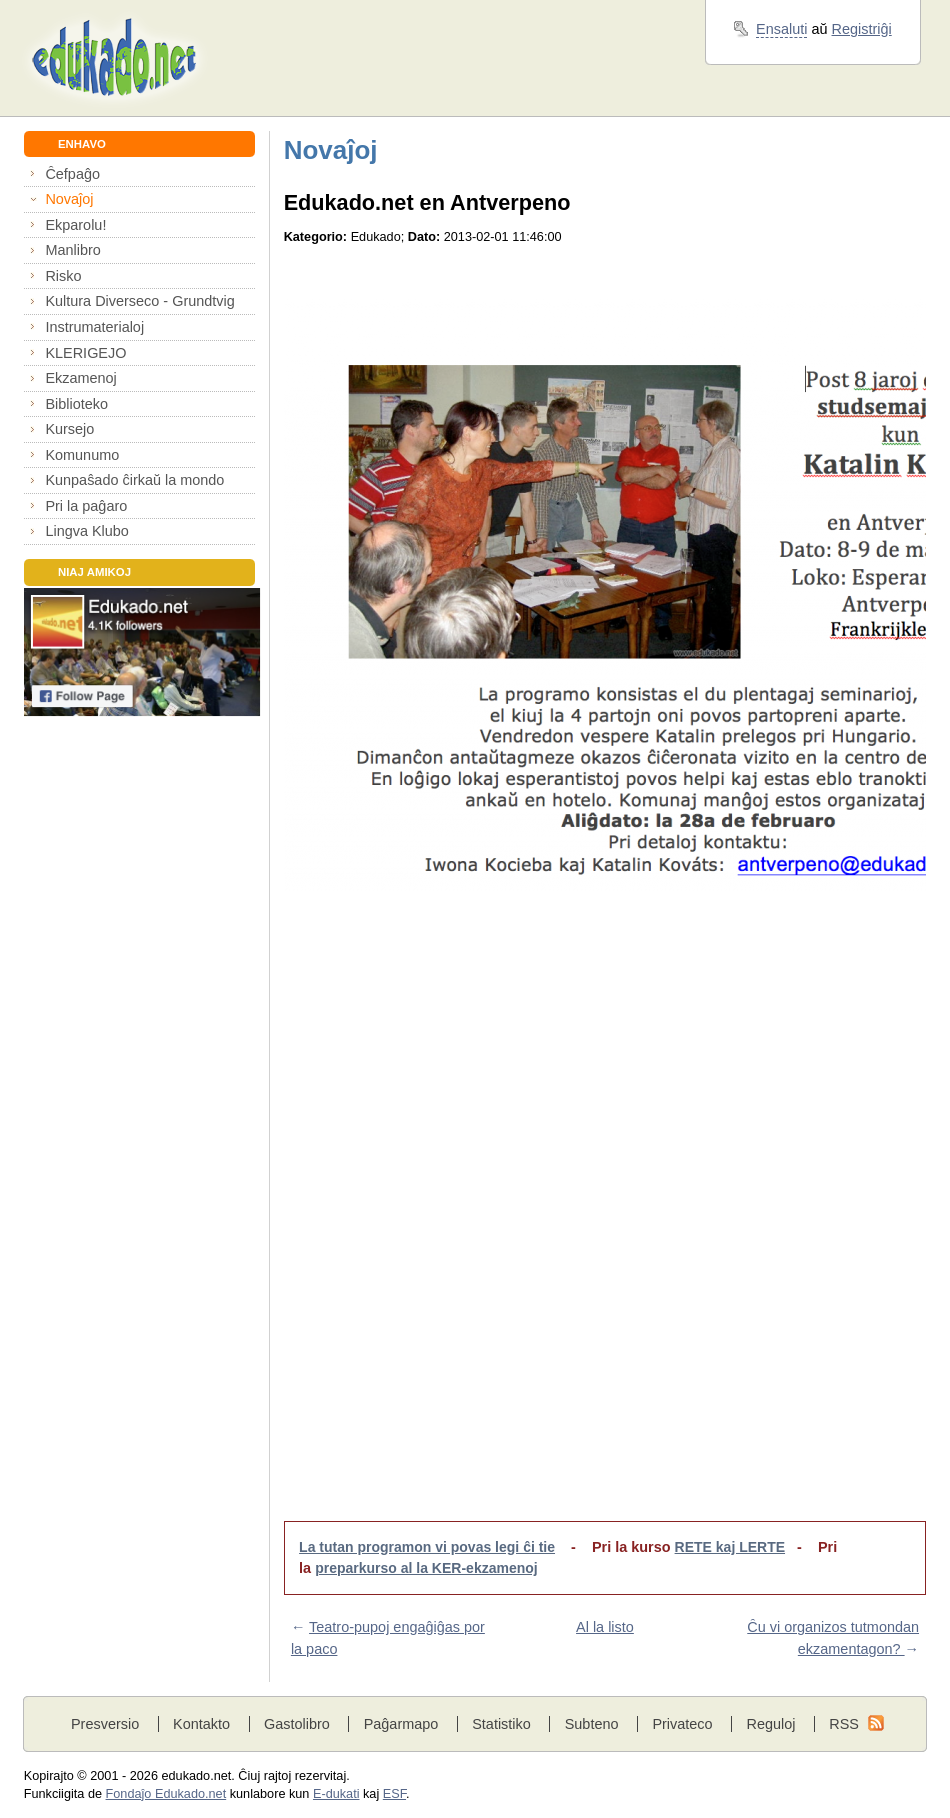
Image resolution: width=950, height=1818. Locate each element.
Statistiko (501, 1724)
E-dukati (336, 1794)
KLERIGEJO (85, 353)
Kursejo (69, 429)
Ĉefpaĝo (72, 174)
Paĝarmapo (401, 1724)
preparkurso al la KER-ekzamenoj (426, 1568)
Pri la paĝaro (86, 506)
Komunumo (82, 455)
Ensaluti (781, 29)
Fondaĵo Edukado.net (166, 1794)
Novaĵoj (69, 199)
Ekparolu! (75, 225)
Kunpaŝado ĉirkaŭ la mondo (134, 480)
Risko (63, 276)
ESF (394, 1794)
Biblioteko (76, 404)
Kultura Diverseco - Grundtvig (139, 301)
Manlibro (72, 250)
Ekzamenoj (80, 378)
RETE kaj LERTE (730, 1547)
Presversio (105, 1724)
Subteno (592, 1724)
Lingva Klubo (86, 531)
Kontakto (201, 1724)
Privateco (682, 1724)
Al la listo (605, 1627)
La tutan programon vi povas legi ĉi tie (427, 1547)
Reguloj (770, 1724)
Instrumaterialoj (94, 327)
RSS (844, 1724)
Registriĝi (862, 29)
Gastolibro (297, 1724)
